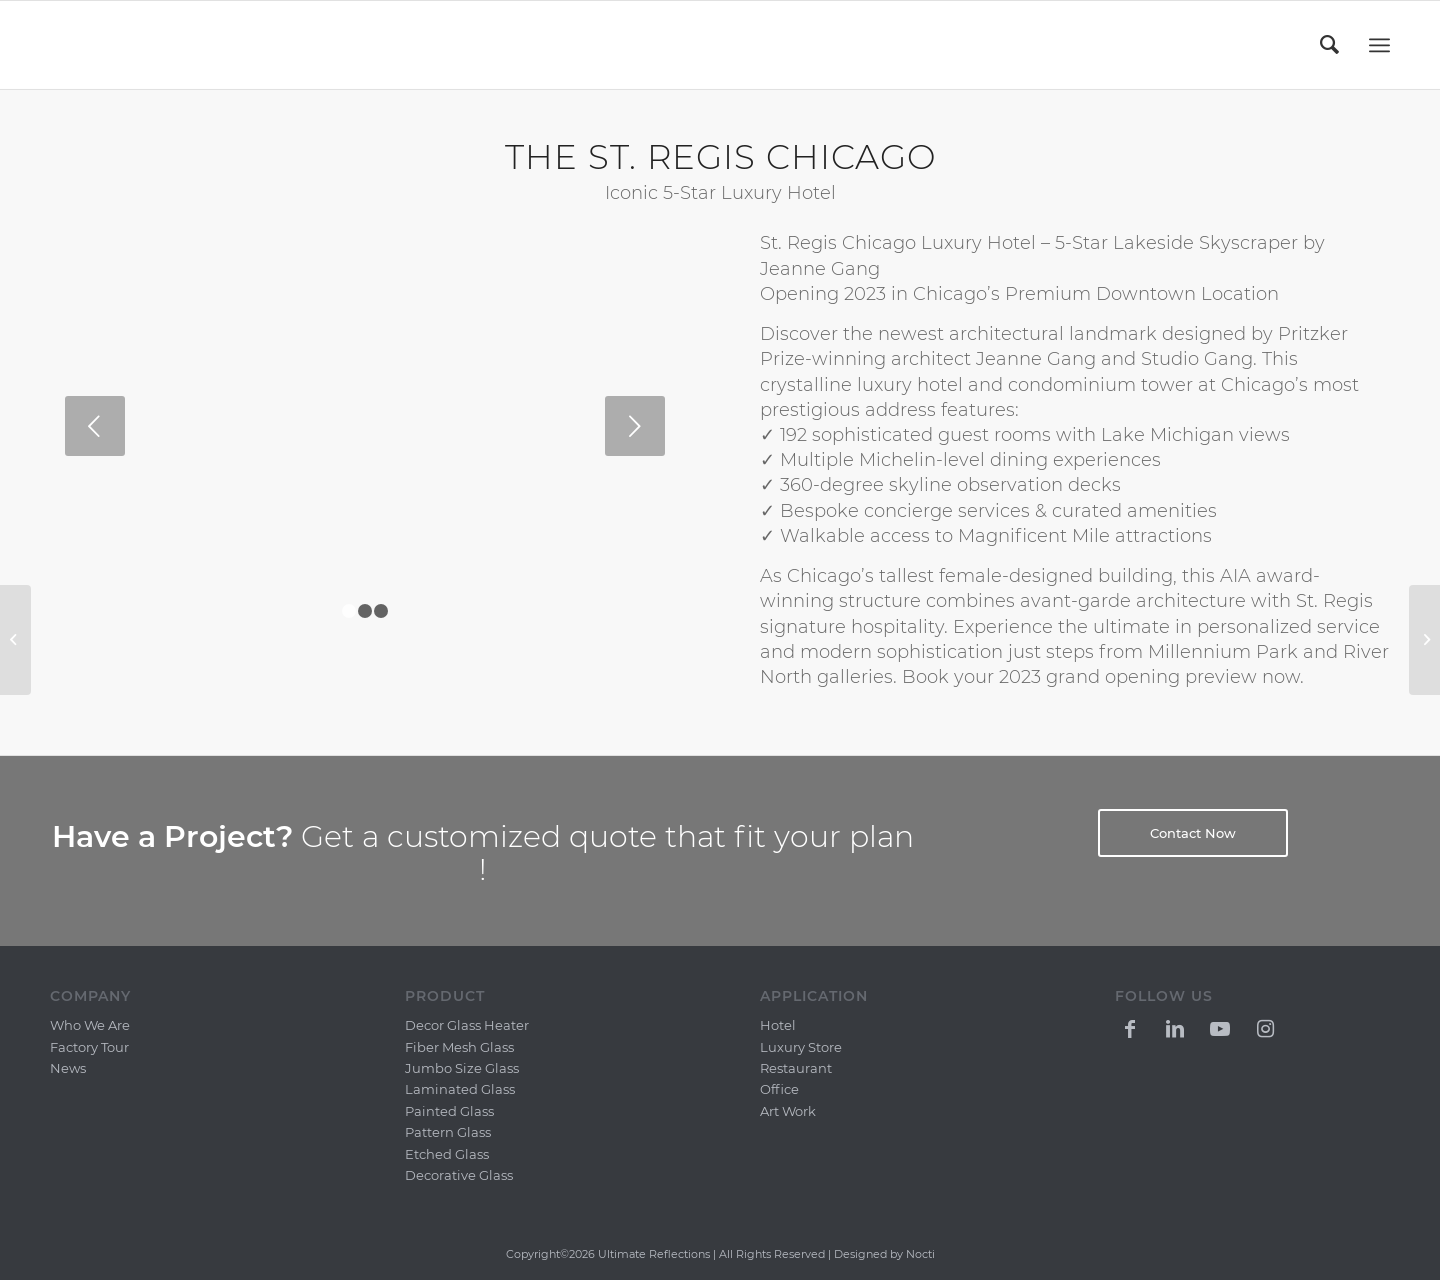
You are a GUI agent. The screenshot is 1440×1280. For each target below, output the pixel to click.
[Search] (1331, 45)
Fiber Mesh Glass (459, 1047)
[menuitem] (1331, 45)
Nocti (920, 1254)
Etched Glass (447, 1154)
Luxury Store (801, 1047)
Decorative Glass (459, 1175)
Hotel (778, 1025)
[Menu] (1379, 45)
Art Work (788, 1111)
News (68, 1068)
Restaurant (796, 1068)
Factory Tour (89, 1047)
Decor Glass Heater (467, 1025)
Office (779, 1089)
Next (635, 426)
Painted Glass (449, 1111)
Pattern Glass (448, 1132)
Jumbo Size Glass (462, 1068)
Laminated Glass (460, 1089)
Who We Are (90, 1025)
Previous (95, 426)
